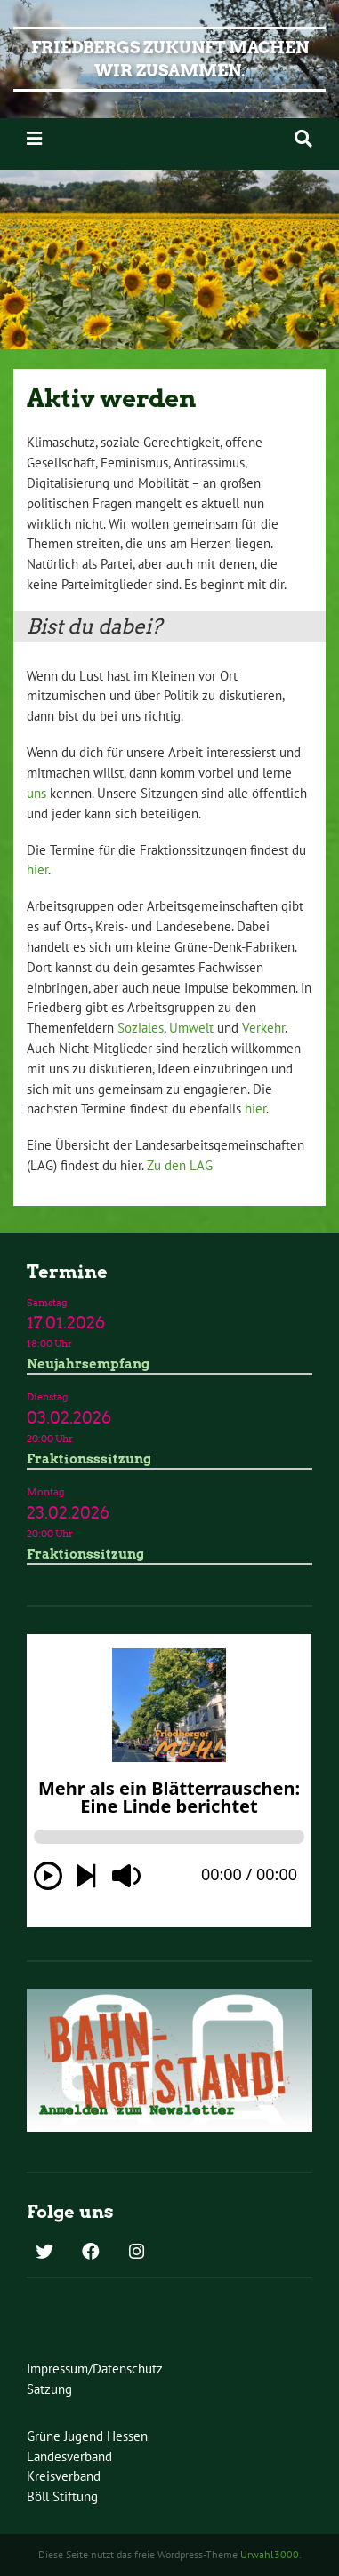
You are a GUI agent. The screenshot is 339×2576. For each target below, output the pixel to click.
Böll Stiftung (62, 2496)
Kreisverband (64, 2476)
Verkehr (263, 1027)
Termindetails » (169, 1334)
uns (36, 793)
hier (37, 869)
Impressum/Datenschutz (95, 2368)
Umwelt (191, 1027)
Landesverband (69, 2456)
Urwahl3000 (269, 2554)
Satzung (49, 2389)
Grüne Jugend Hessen (87, 2436)
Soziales (140, 1027)
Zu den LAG (180, 1165)
